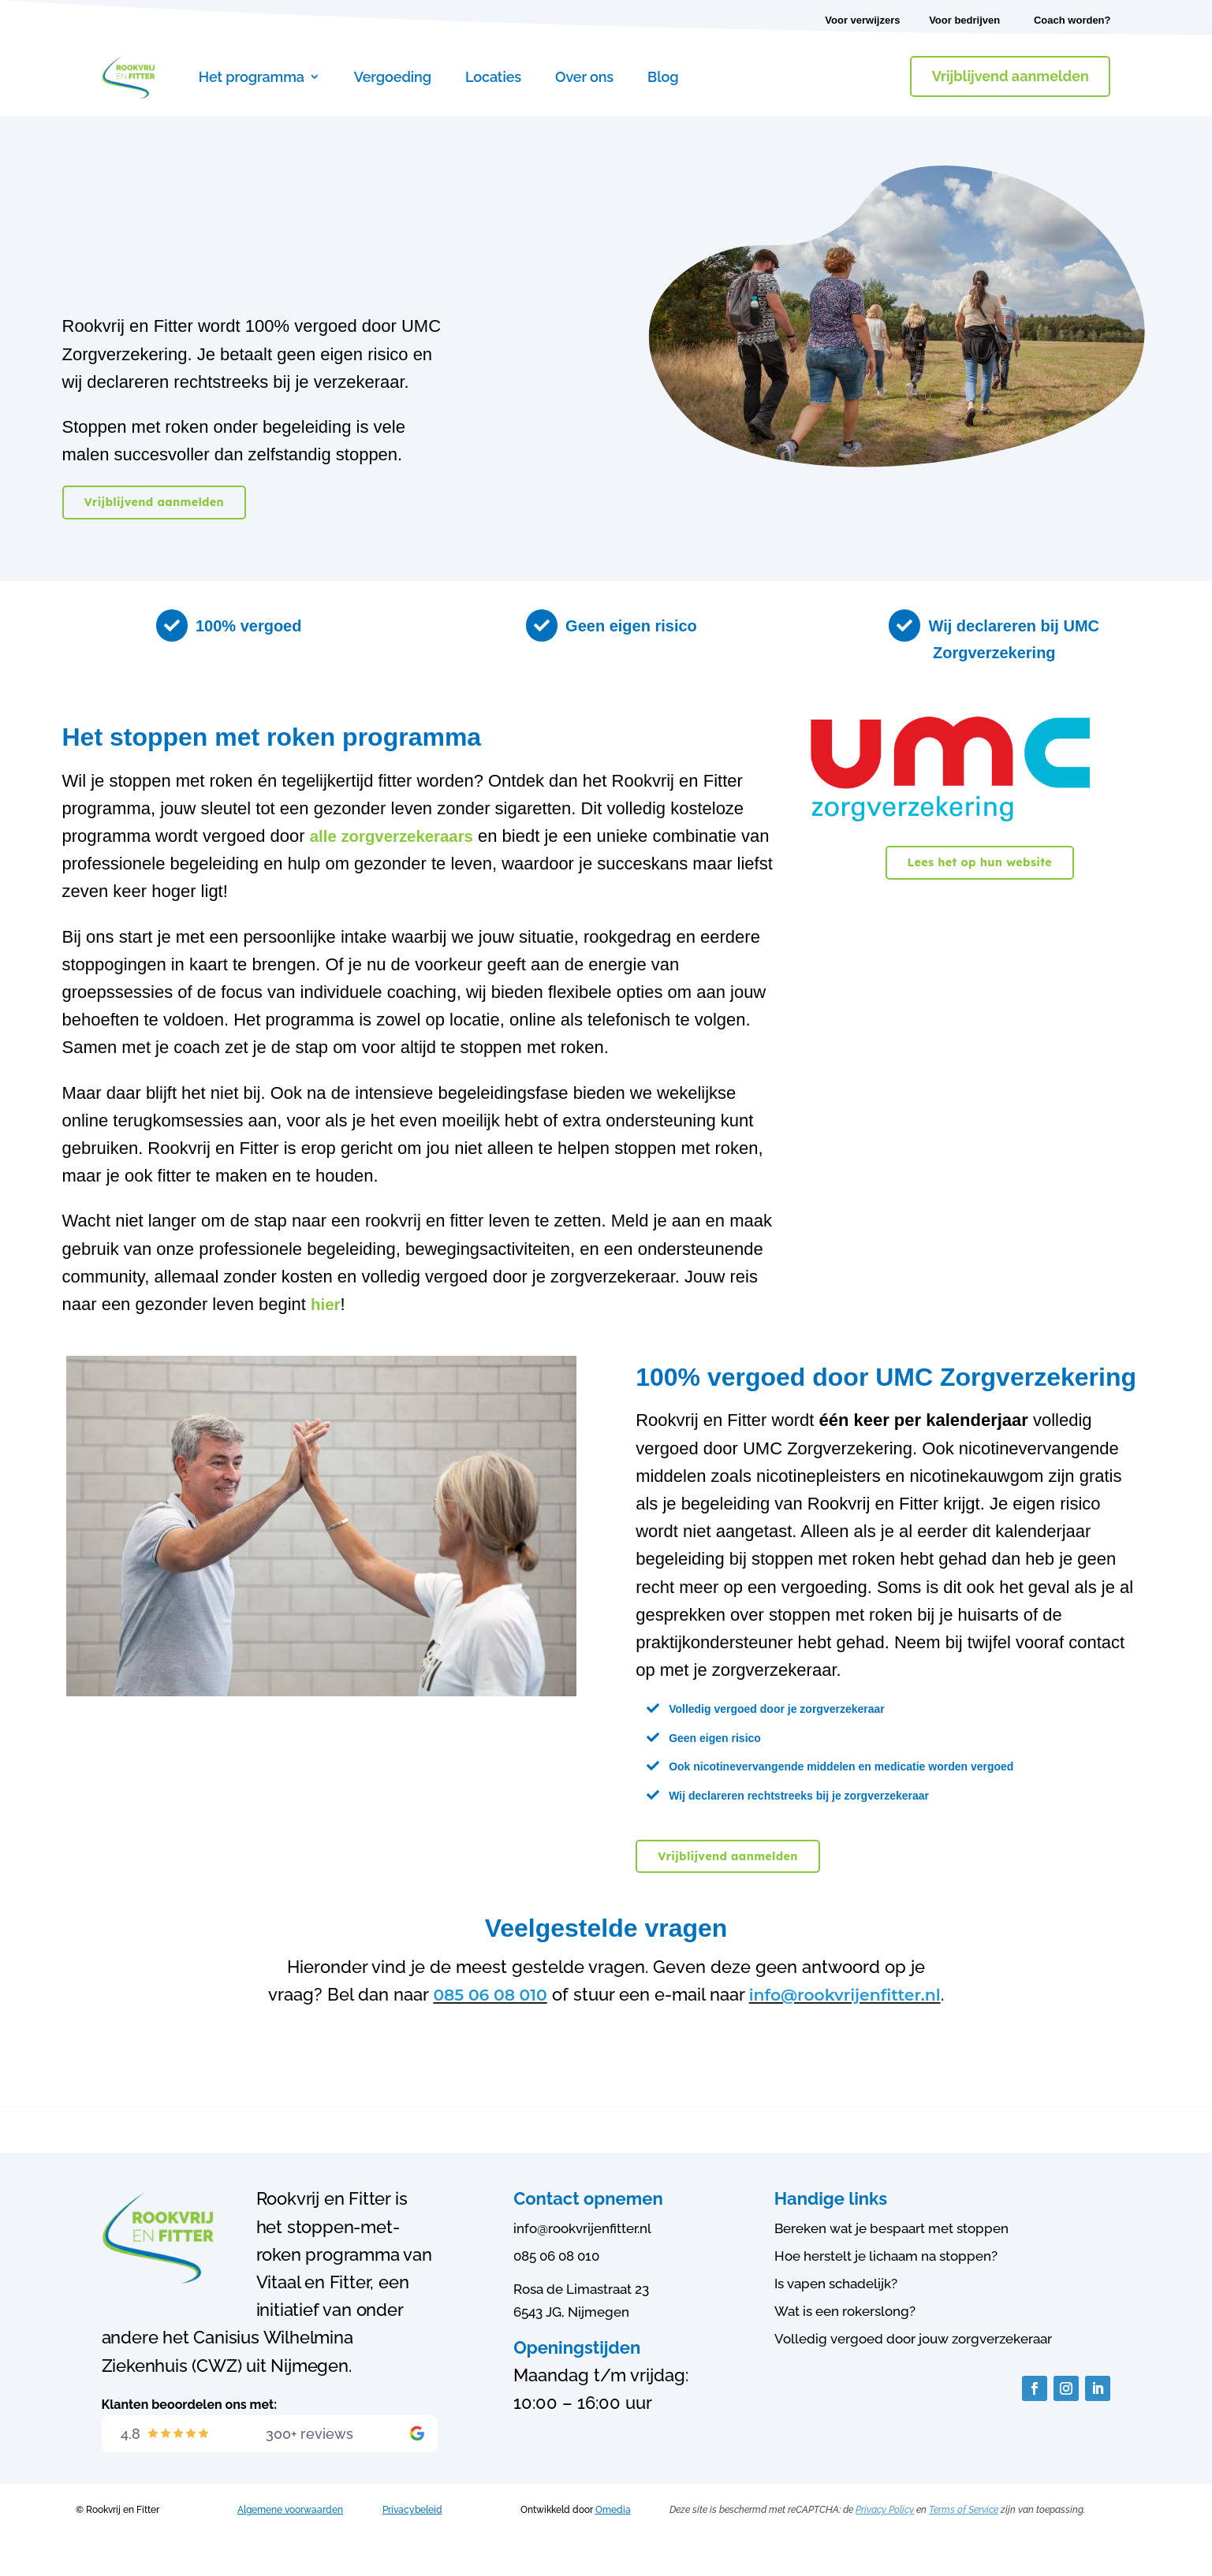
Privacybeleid (412, 2537)
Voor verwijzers (862, 20)
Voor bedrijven (964, 20)
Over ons (584, 77)
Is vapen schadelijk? (835, 2310)
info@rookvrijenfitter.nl (604, 2022)
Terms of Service (963, 2537)
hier (326, 1304)
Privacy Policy (885, 2537)
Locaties (493, 77)
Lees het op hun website (979, 861)
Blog (662, 77)
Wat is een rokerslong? (845, 2339)
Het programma (251, 77)
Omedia (613, 2537)
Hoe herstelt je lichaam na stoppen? (886, 2283)
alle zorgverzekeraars (398, 836)
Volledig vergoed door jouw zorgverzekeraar (913, 2366)
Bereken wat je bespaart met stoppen (891, 2255)
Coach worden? (1072, 20)
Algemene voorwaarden (290, 2537)
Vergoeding (392, 77)
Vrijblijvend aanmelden (1010, 76)
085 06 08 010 (589, 1994)
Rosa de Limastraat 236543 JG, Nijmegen (581, 2327)
